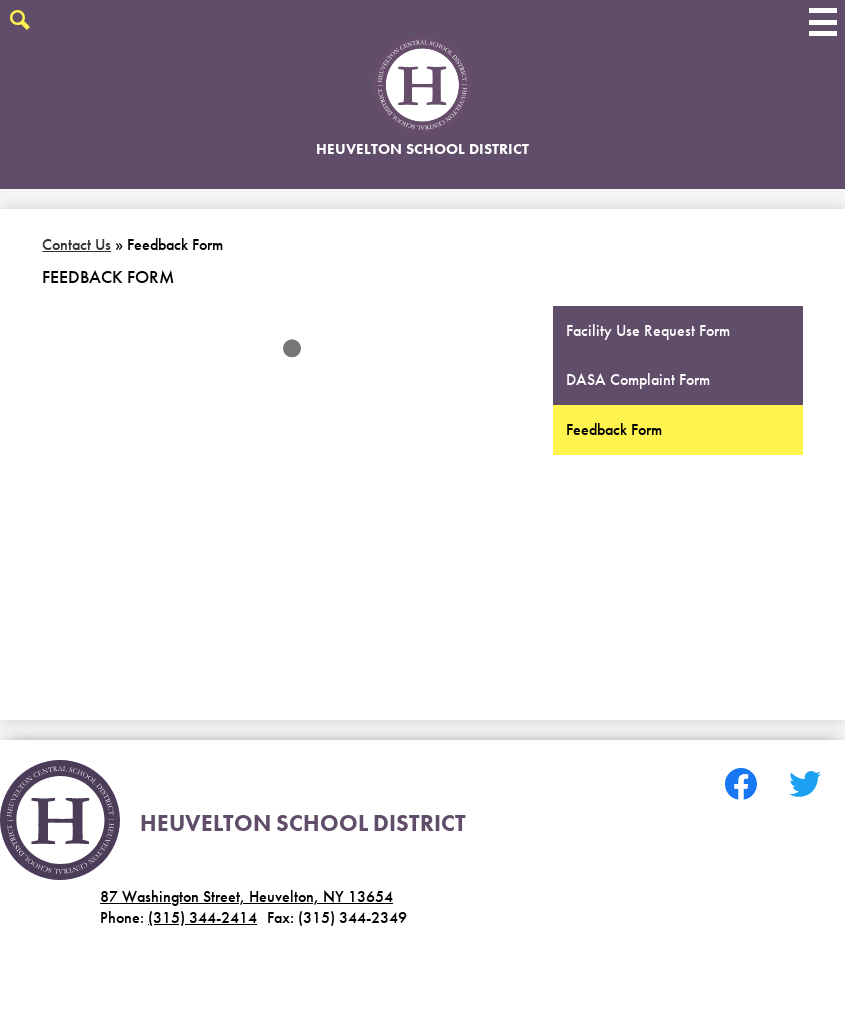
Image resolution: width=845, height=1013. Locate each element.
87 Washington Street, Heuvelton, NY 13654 (246, 896)
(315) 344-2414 (202, 917)
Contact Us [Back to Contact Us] (76, 244)
